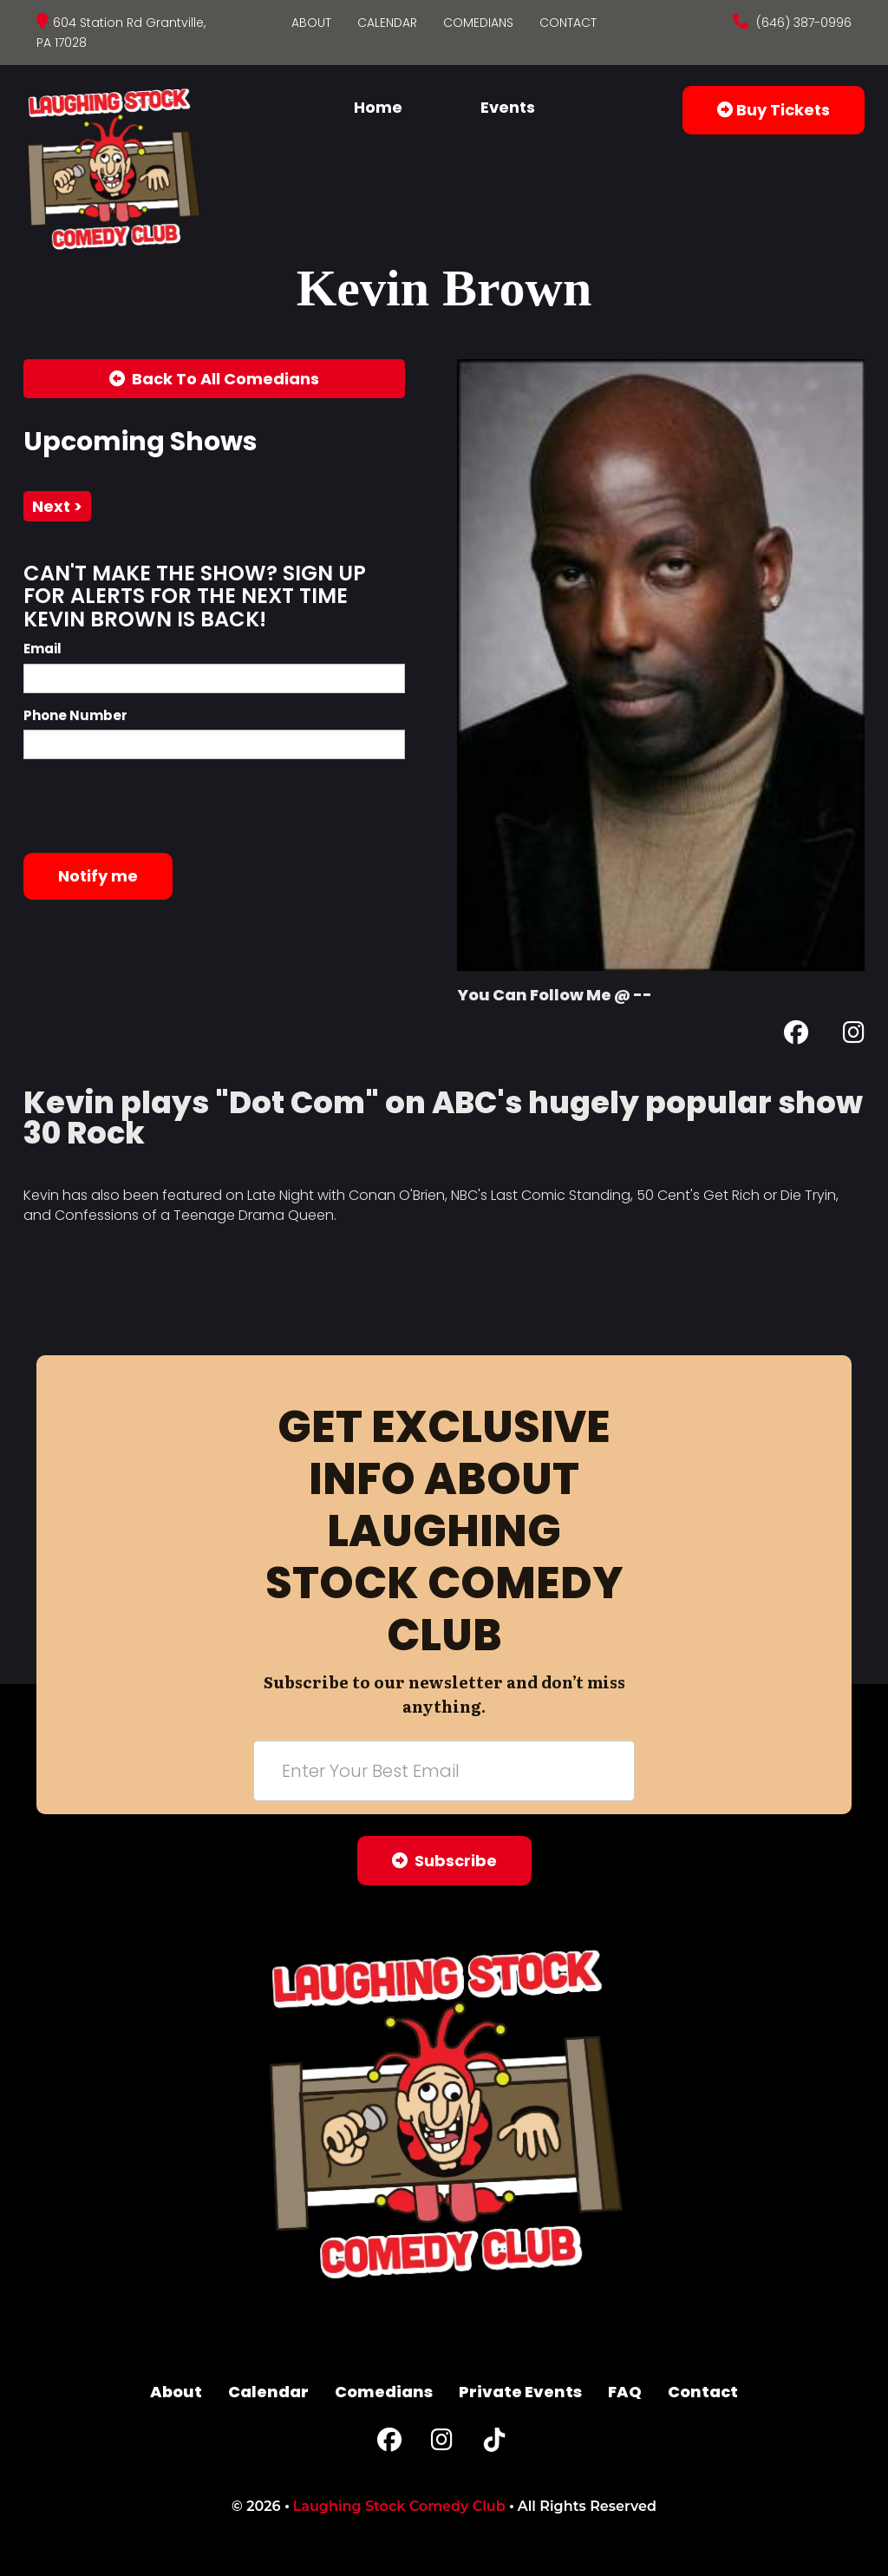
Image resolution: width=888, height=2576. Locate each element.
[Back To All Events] (214, 379)
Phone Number (75, 715)
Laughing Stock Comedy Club (399, 2506)
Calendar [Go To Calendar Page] (387, 22)
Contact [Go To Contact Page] (568, 22)
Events (507, 107)
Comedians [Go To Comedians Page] (478, 22)
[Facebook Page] (796, 1035)
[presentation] (155, 806)
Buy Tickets (773, 110)
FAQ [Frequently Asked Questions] (625, 2391)
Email (42, 648)
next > (57, 506)
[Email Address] (444, 1770)
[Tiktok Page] (494, 2444)
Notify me (98, 876)
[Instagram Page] (854, 1035)
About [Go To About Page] (311, 22)
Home (378, 107)
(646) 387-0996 (802, 22)
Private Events (520, 2391)
